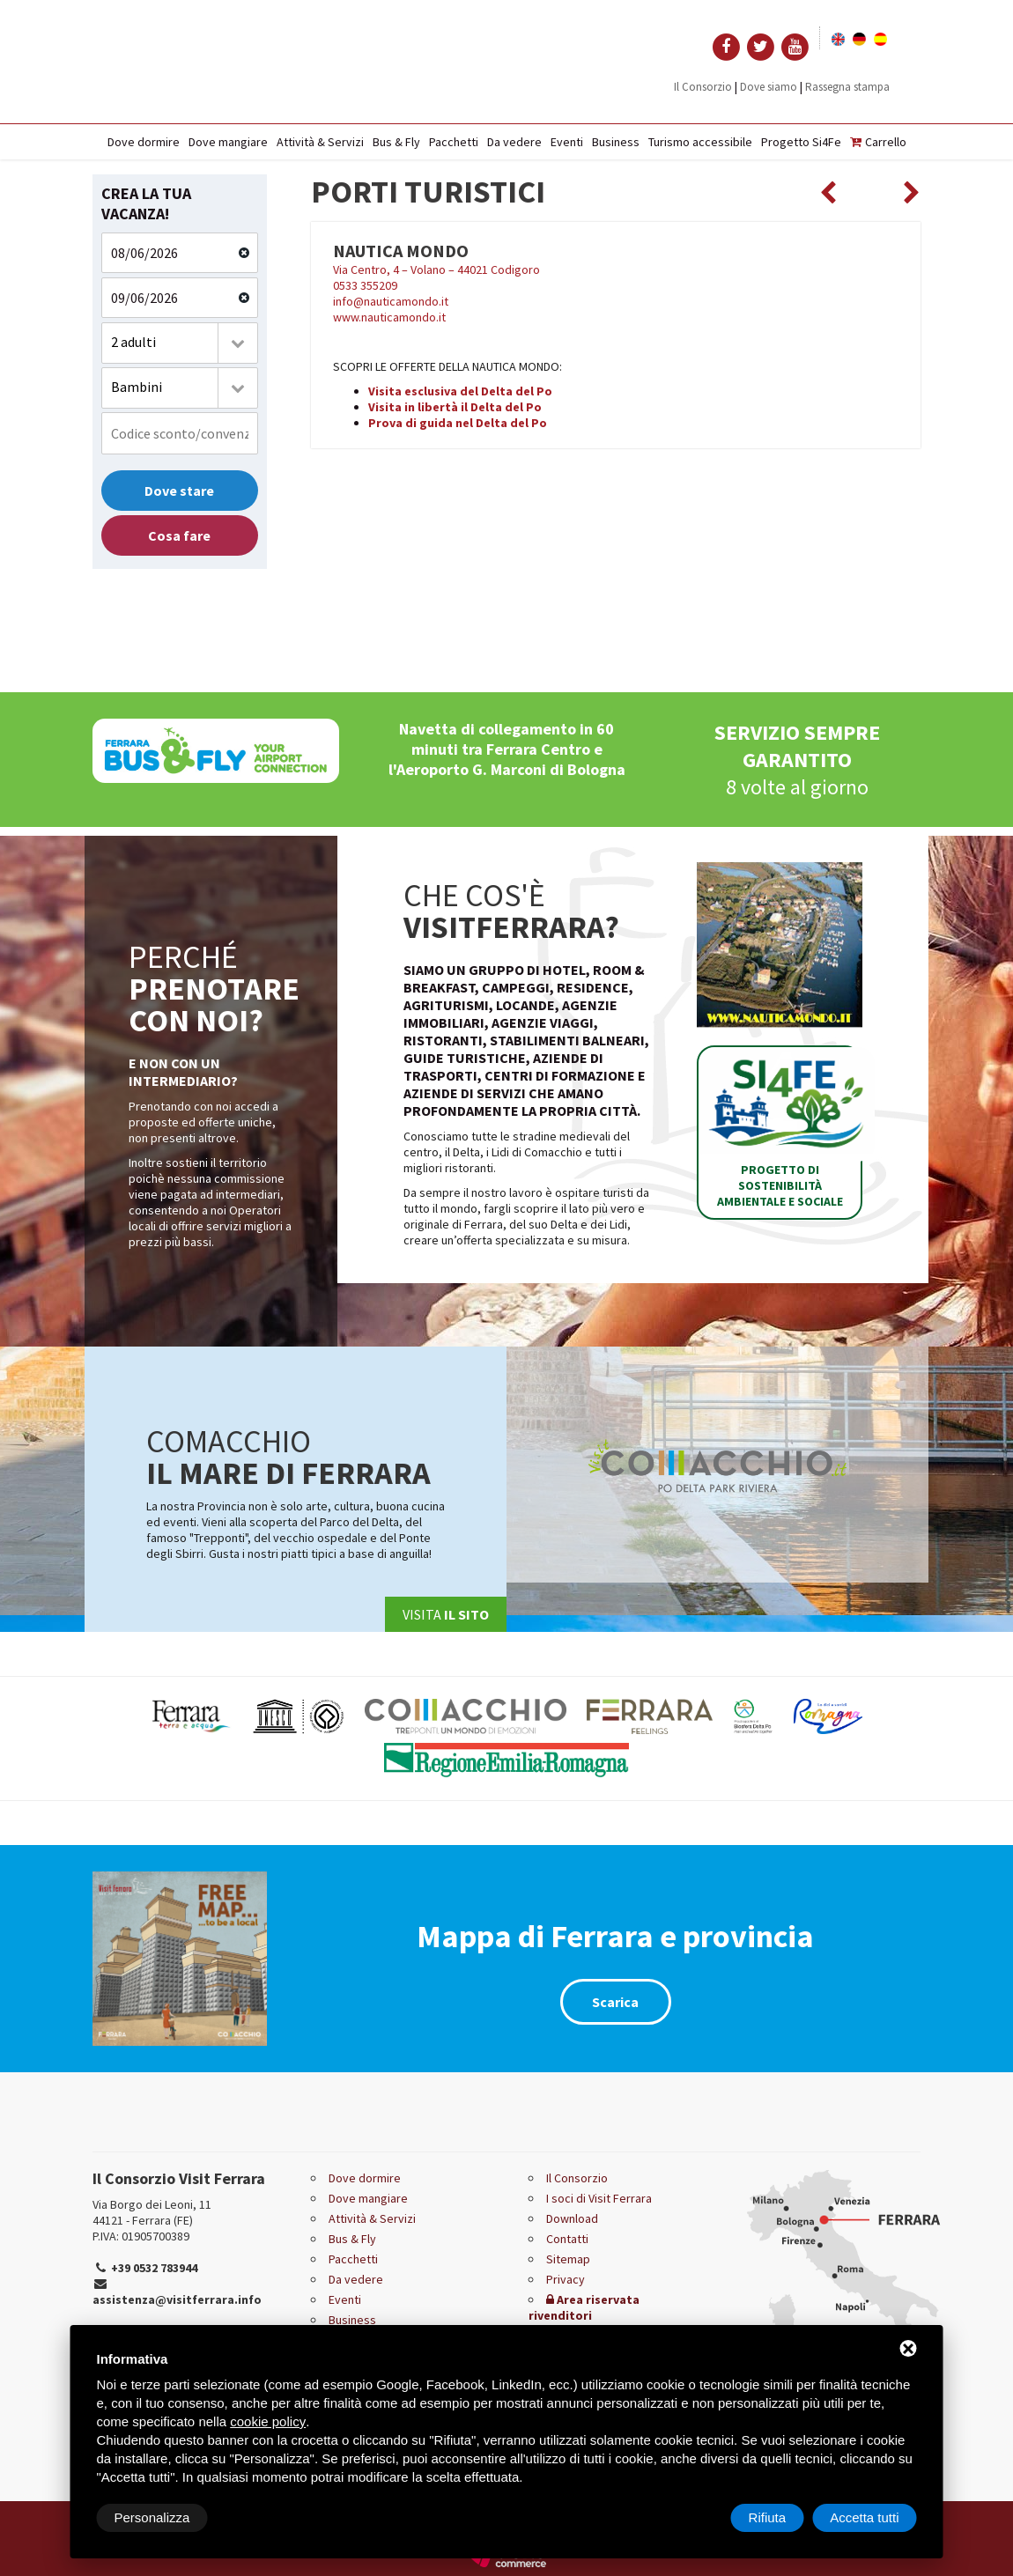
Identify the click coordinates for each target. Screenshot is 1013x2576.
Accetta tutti (864, 2517)
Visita (446, 1614)
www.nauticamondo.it (389, 317)
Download (572, 2218)
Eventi (567, 142)
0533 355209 (365, 285)
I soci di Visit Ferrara (599, 2198)
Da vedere (514, 142)
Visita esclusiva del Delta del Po (460, 391)
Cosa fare (179, 535)
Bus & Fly (396, 142)
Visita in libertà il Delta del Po (455, 407)
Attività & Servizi (320, 142)
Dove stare (179, 490)
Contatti (567, 2239)
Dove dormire (143, 142)
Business (616, 142)
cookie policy (268, 2421)
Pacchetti (453, 142)
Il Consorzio (703, 86)
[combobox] (179, 343)
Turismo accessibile (700, 142)
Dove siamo (768, 86)
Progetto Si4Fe (801, 142)
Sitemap (568, 2259)
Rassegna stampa (847, 86)
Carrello (878, 142)
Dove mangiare (228, 142)
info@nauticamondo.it (390, 301)
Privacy (565, 2279)
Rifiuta (768, 2517)
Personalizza (152, 2517)
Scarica (615, 2002)
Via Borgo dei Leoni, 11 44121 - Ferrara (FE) (151, 2212)
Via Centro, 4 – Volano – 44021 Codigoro (436, 269)
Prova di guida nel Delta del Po (457, 423)
